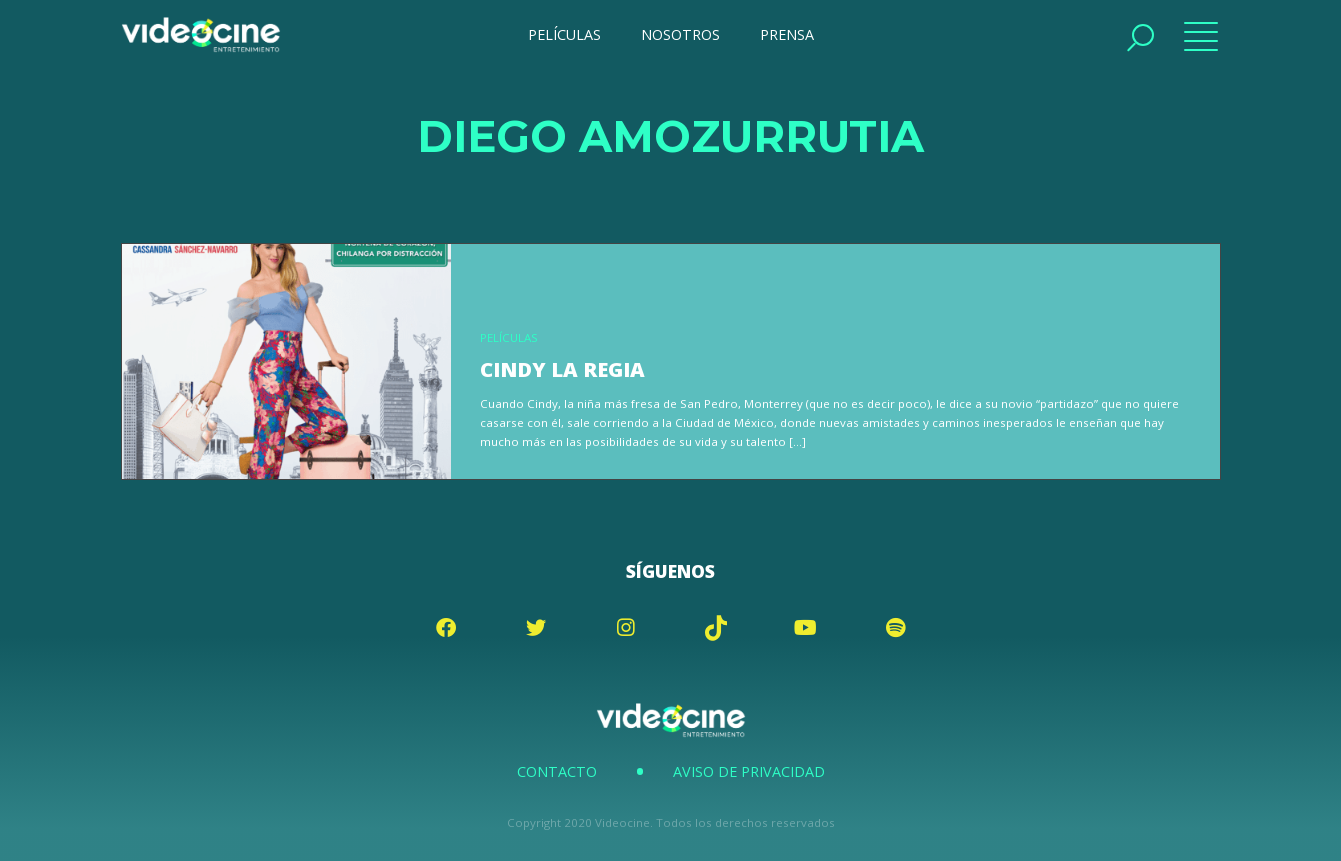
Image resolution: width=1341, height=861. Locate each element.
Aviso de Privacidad (749, 771)
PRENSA (787, 34)
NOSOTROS (680, 34)
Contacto (557, 771)
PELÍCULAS (564, 34)
